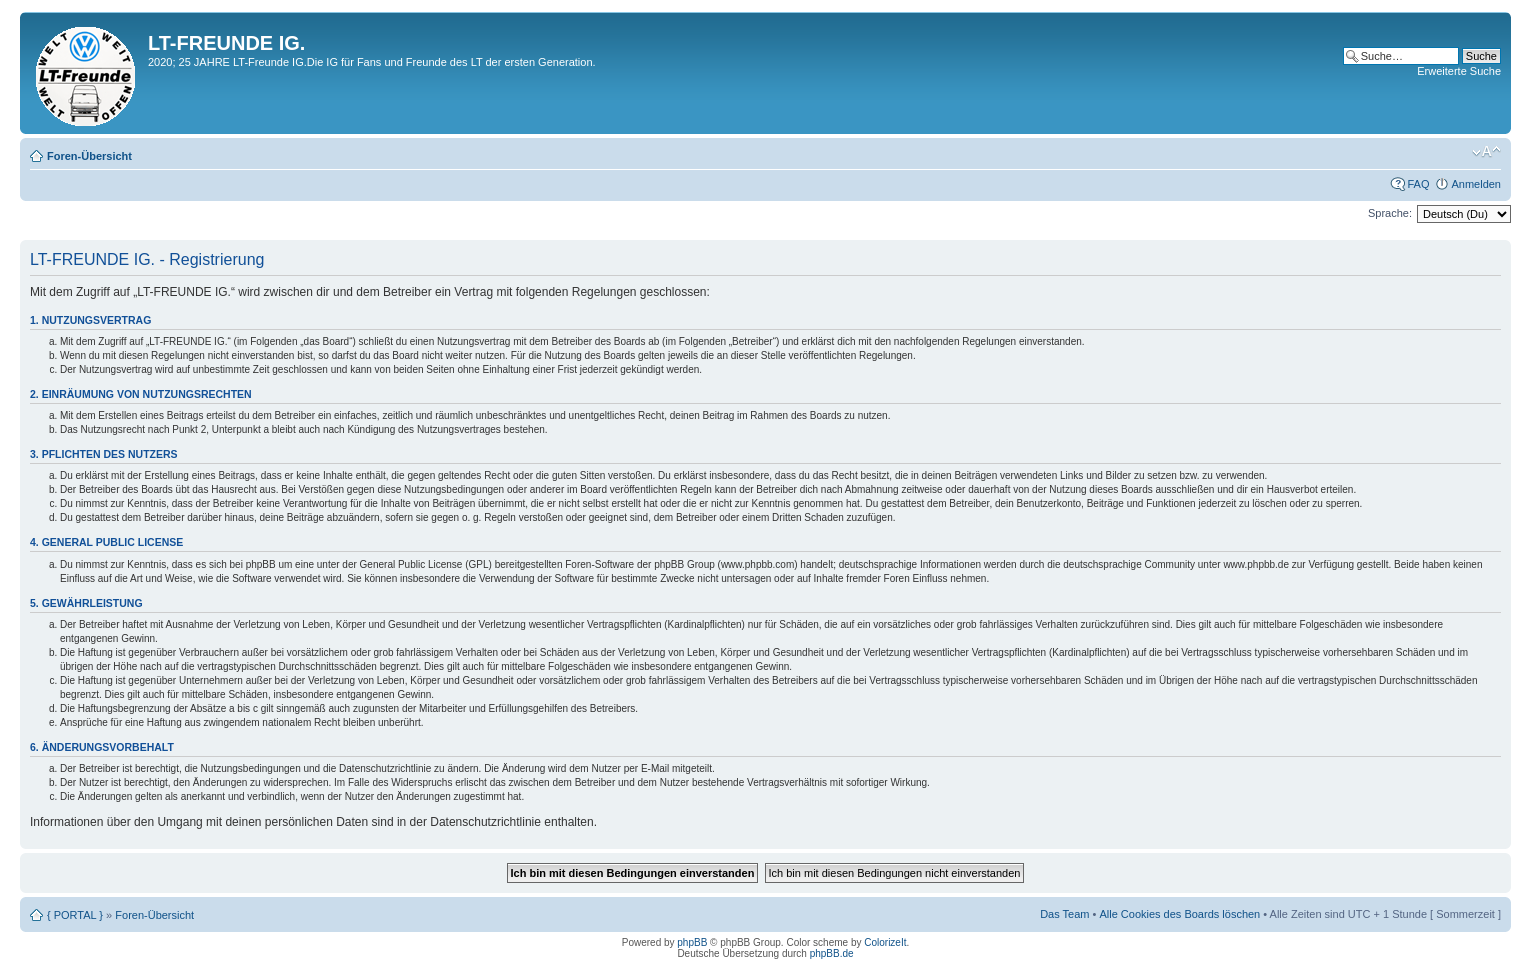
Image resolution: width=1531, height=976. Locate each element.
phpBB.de (832, 953)
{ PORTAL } (75, 915)
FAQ (1418, 184)
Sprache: (1390, 213)
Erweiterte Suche (1459, 71)
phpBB (692, 942)
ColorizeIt (885, 942)
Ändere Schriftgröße (1486, 152)
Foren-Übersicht (89, 156)
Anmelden (1476, 184)
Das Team (1064, 914)
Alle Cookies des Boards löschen (1179, 914)
